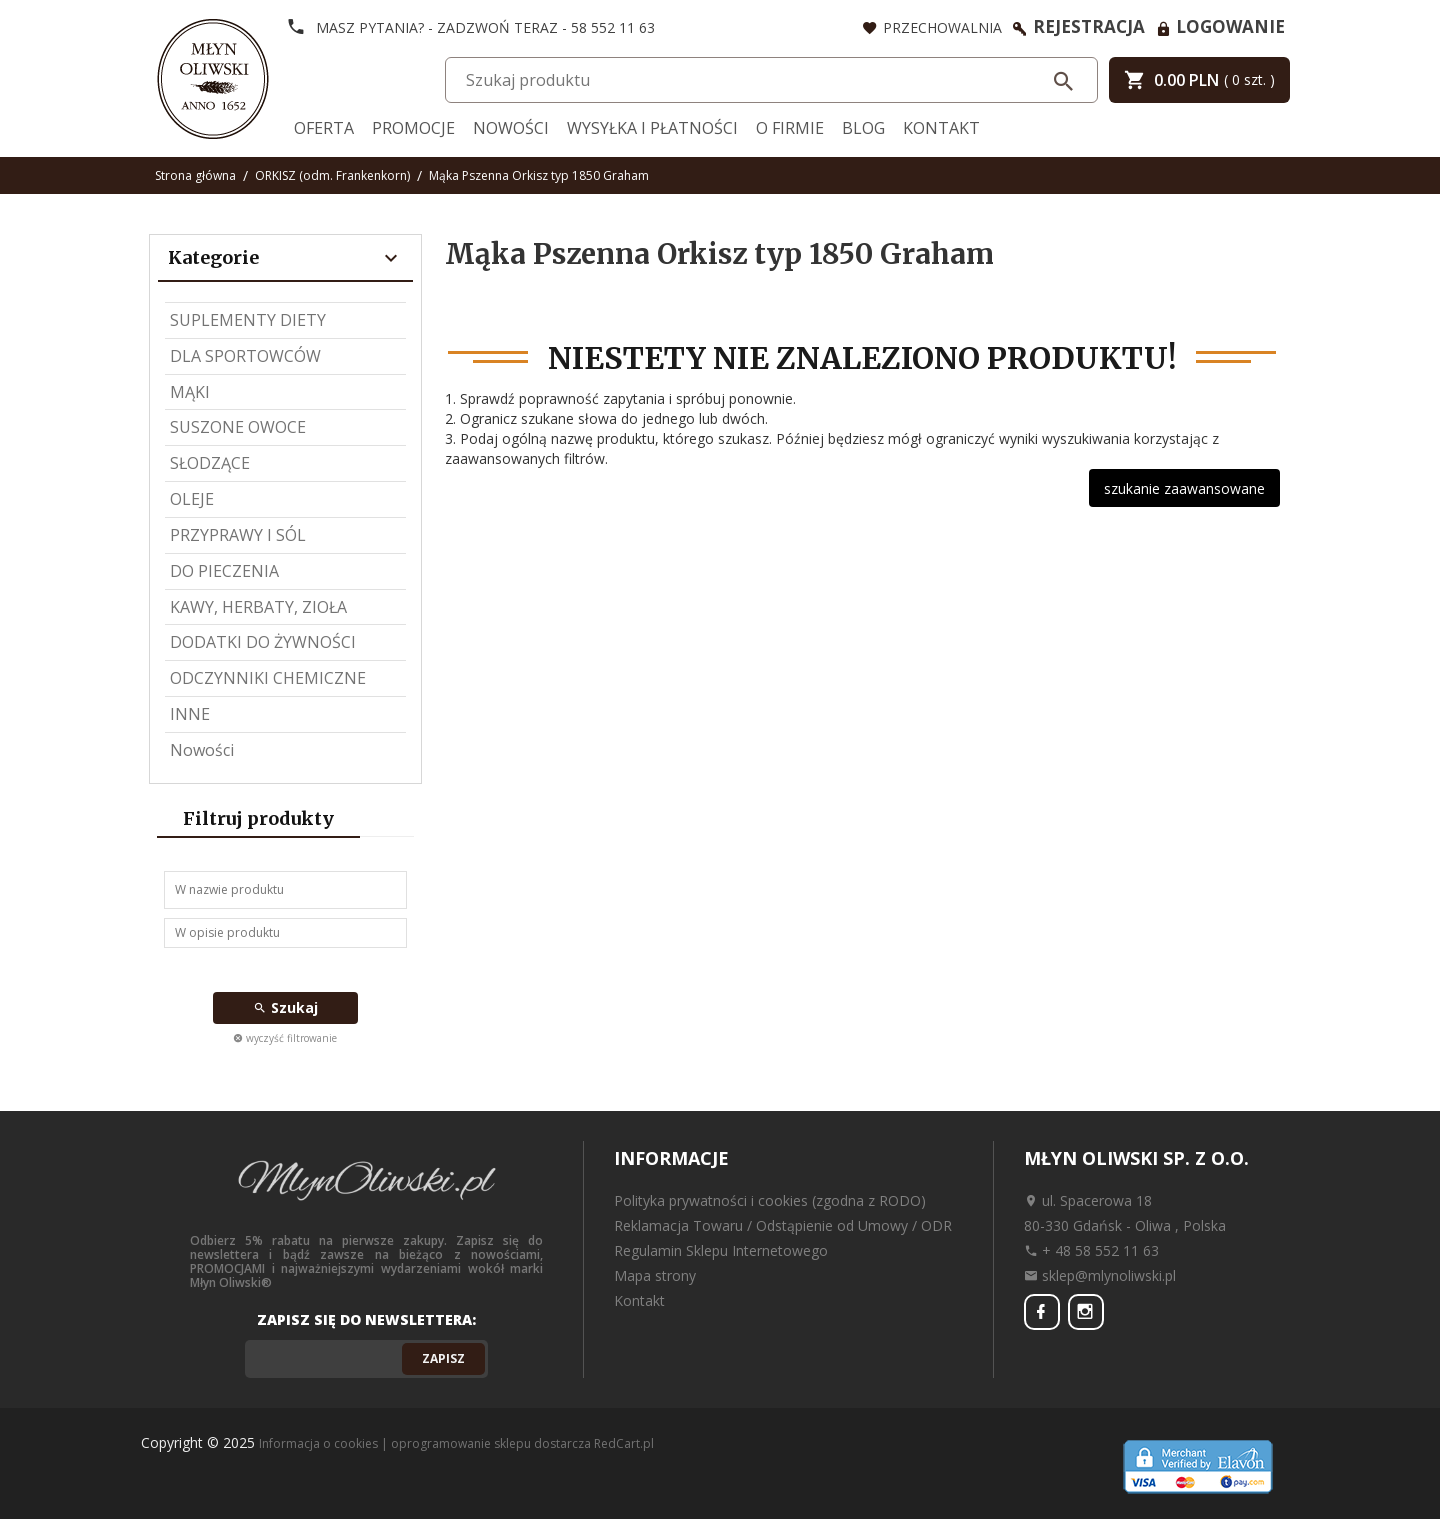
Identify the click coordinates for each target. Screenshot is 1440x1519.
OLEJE (192, 499)
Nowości (511, 128)
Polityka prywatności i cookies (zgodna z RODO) (770, 1200)
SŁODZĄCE (210, 463)
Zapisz (443, 1358)
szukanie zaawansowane (1184, 488)
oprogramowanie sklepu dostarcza (491, 1443)
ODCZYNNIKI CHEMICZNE (268, 678)
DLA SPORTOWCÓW (245, 356)
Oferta (324, 128)
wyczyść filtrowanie (285, 1038)
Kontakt (941, 128)
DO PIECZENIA (224, 571)
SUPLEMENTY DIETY (248, 320)
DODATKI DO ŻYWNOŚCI (263, 642)
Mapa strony (655, 1275)
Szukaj (285, 1007)
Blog (863, 128)
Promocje (413, 128)
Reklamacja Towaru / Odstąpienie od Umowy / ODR (783, 1225)
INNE (190, 714)
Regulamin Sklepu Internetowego (721, 1250)
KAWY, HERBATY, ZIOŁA (258, 607)
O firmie (790, 128)
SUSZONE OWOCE (238, 427)
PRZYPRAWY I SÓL (238, 535)
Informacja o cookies (318, 1443)
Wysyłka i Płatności (652, 128)
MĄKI (190, 392)
